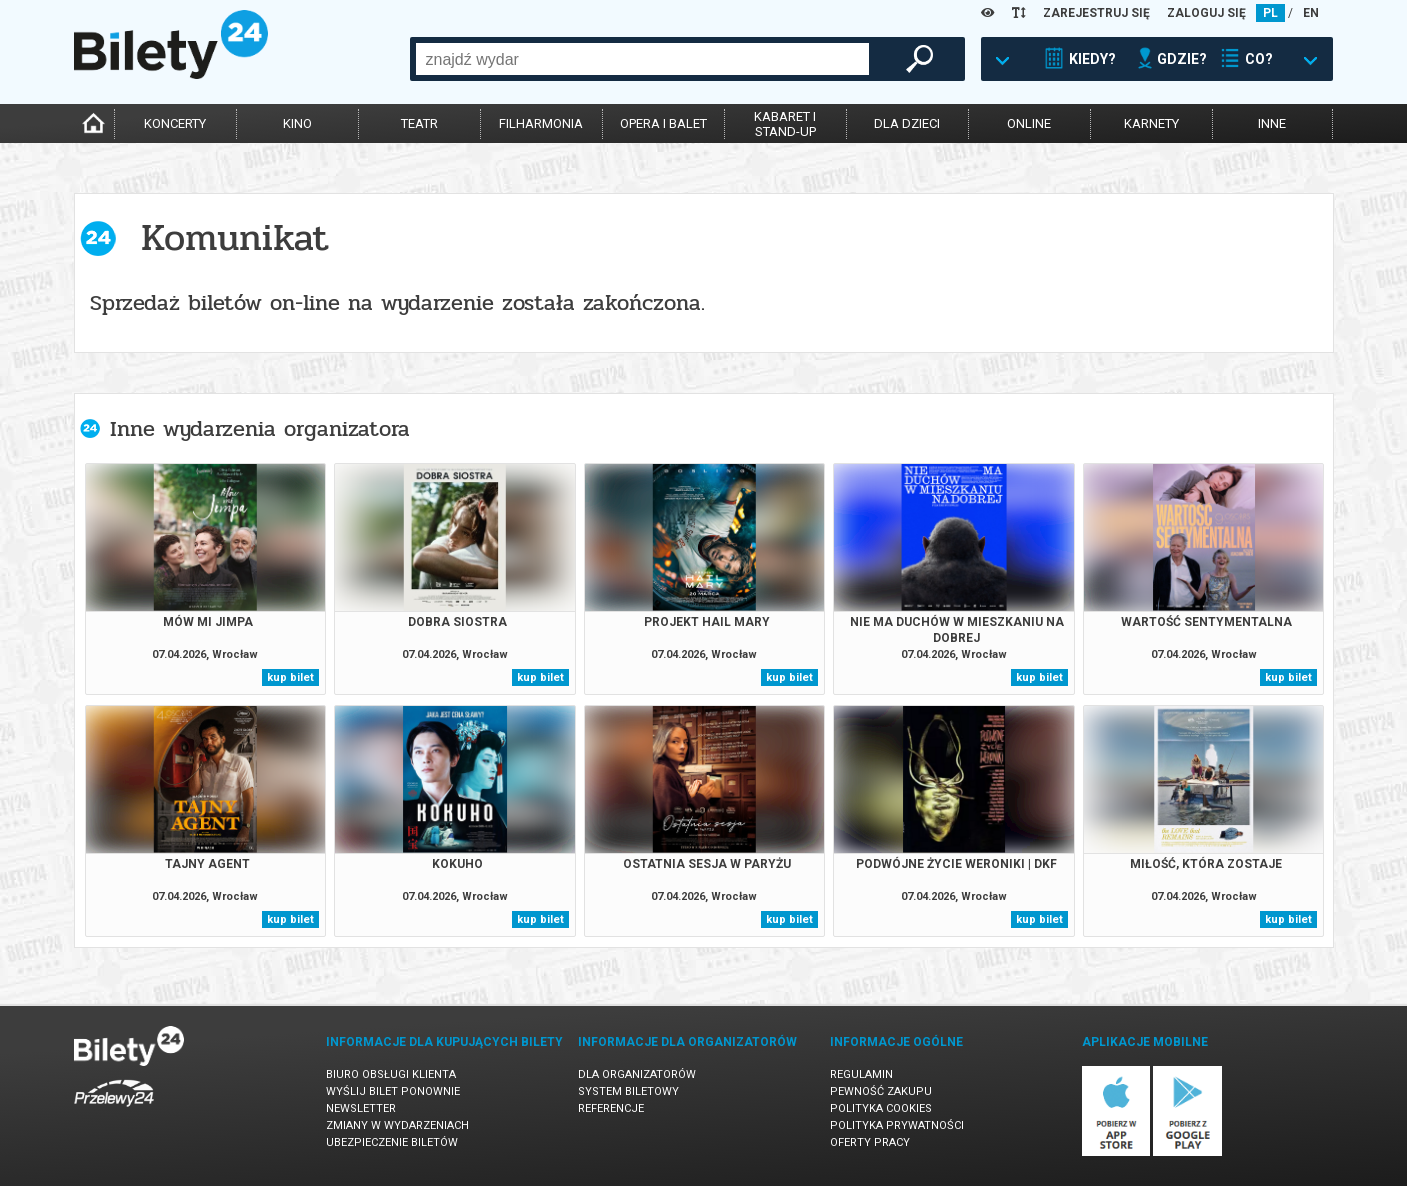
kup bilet (290, 677)
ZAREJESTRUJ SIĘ (1096, 13)
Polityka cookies (881, 1108)
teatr (419, 123)
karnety (1151, 123)
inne (1272, 123)
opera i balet (663, 123)
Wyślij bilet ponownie (393, 1091)
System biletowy (628, 1091)
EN (1311, 13)
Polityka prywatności (897, 1125)
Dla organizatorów (637, 1074)
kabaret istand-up (785, 124)
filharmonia (541, 123)
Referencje (611, 1108)
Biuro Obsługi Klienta (391, 1074)
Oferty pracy (870, 1142)
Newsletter (361, 1108)
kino (297, 123)
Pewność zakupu (881, 1091)
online (1029, 123)
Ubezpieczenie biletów (392, 1142)
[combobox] (642, 59)
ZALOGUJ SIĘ (1206, 13)
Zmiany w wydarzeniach (397, 1125)
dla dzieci (907, 123)
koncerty (175, 123)
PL (1270, 13)
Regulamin (861, 1074)
